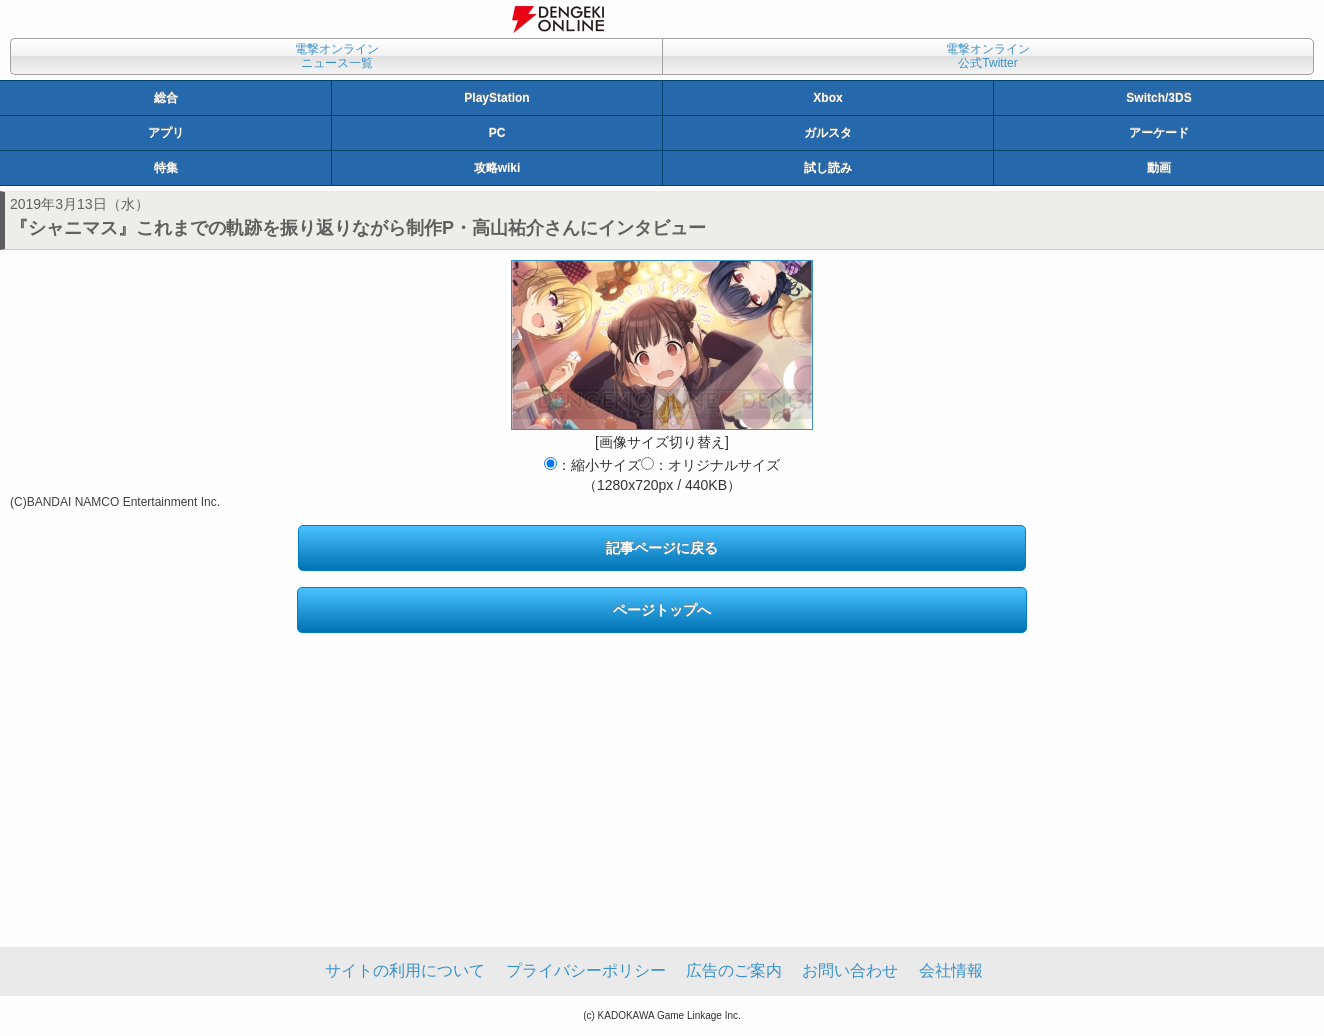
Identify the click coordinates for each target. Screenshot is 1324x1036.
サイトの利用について (405, 970)
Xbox (827, 98)
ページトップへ (662, 610)
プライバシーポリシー (586, 970)
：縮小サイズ (592, 465)
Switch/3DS (1158, 98)
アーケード (1159, 133)
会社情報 (951, 970)
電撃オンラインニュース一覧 (337, 56)
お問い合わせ (850, 970)
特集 (166, 168)
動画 (1159, 168)
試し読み (828, 168)
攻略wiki (497, 168)
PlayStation (496, 98)
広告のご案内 (734, 970)
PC (497, 133)
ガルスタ (828, 133)
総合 (166, 98)
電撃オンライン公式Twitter (988, 56)
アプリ (166, 133)
